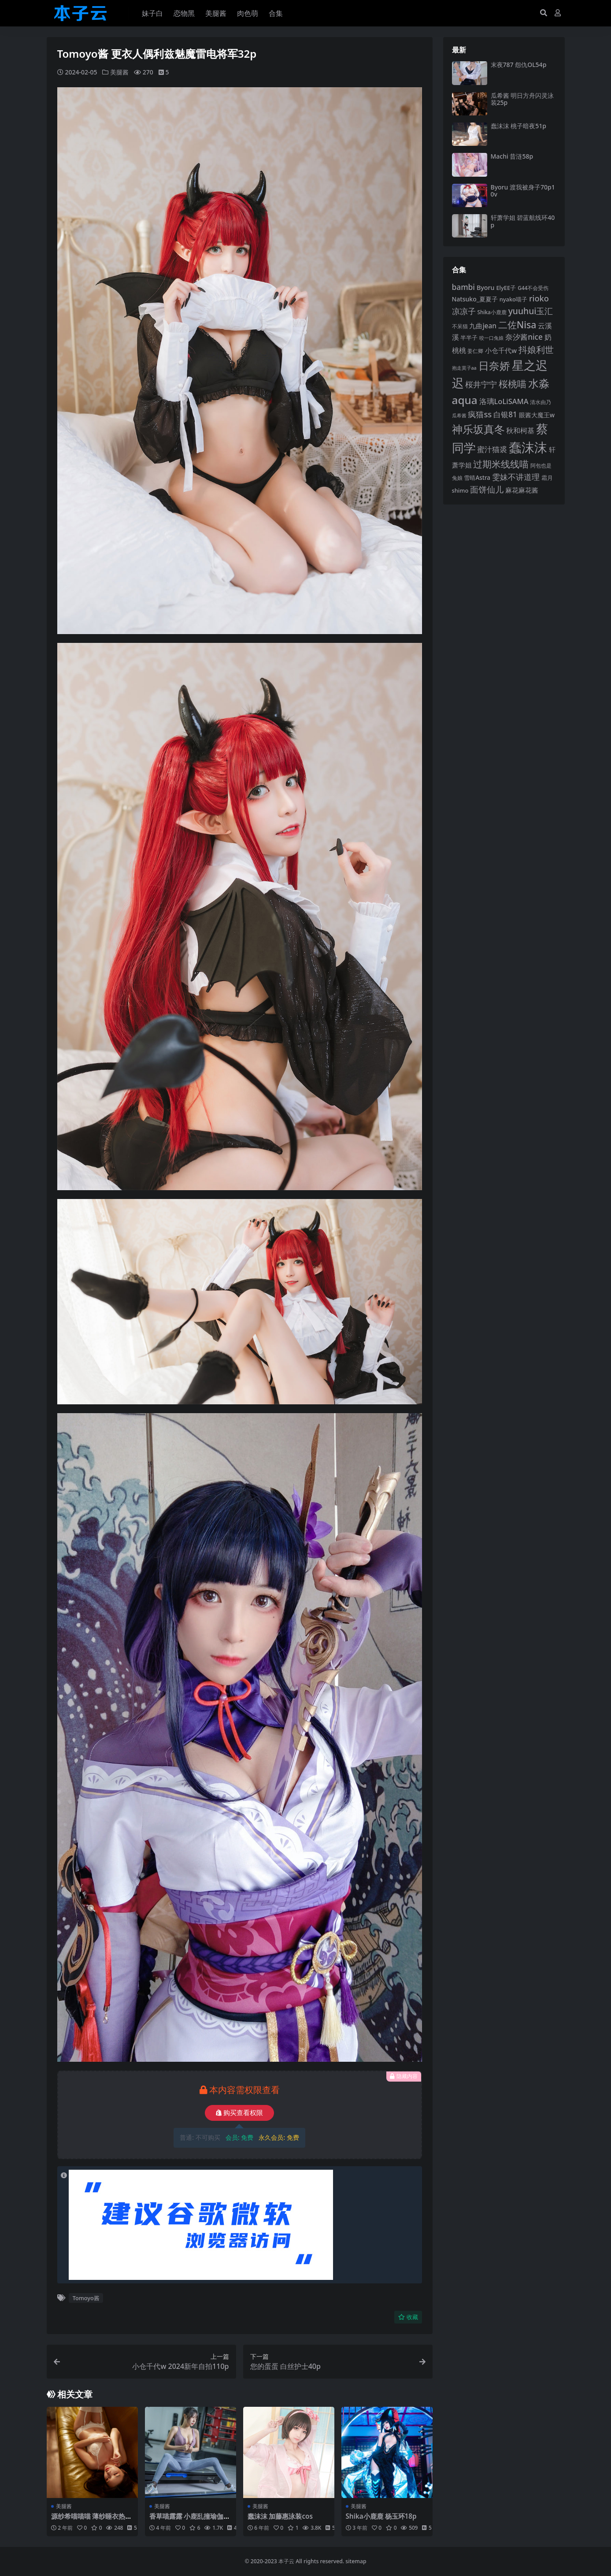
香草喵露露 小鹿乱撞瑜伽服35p (189, 2520)
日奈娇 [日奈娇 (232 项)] (494, 365)
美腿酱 (119, 72)
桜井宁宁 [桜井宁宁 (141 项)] (481, 384)
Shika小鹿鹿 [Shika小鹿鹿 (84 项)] (491, 312)
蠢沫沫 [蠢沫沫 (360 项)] (528, 447)
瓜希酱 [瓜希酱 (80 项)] (459, 415)
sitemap (355, 2561)
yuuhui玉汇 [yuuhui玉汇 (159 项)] (530, 311)
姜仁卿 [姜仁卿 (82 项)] (475, 351)
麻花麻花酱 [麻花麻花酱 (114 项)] (521, 490)
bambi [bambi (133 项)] (463, 287)
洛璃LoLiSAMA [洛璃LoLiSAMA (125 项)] (504, 401)
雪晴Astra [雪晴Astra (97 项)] (477, 478)
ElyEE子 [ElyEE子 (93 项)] (506, 288)
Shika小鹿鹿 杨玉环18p (381, 2516)
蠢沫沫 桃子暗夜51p (518, 126)
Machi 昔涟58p (512, 156)
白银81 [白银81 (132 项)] (505, 414)
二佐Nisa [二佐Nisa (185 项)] (517, 324)
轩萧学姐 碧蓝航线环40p (523, 221)
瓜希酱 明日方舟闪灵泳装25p (522, 99)
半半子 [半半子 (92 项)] (469, 337)
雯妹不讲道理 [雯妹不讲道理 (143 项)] (516, 476)
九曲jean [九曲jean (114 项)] (482, 325)
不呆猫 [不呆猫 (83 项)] (460, 326)
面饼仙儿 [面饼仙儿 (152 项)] (487, 489)
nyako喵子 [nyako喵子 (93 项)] (513, 299)
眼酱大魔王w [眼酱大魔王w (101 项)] (537, 415)
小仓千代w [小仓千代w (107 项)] (501, 350)
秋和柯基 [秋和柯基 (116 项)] (520, 430)
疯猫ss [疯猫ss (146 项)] (480, 413)
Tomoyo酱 (86, 2298)
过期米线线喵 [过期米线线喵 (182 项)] (501, 464)
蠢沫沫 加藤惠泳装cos (280, 2516)
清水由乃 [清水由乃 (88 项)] (540, 402)
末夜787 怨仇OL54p (519, 64)
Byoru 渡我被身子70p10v (523, 191)
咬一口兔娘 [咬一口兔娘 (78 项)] (491, 337)
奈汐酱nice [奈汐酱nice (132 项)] (523, 337)
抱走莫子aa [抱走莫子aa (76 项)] (464, 368)
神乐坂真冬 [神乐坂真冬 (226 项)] (478, 429)
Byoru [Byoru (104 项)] (486, 287)
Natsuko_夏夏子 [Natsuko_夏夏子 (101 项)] (475, 299)
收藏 (408, 2317)
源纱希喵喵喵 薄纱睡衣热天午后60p (91, 2520)
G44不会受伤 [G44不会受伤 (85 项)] (533, 287)
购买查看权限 (239, 2112)
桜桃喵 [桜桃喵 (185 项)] (512, 383)
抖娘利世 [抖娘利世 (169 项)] (536, 349)
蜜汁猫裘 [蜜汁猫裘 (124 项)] (492, 449)
